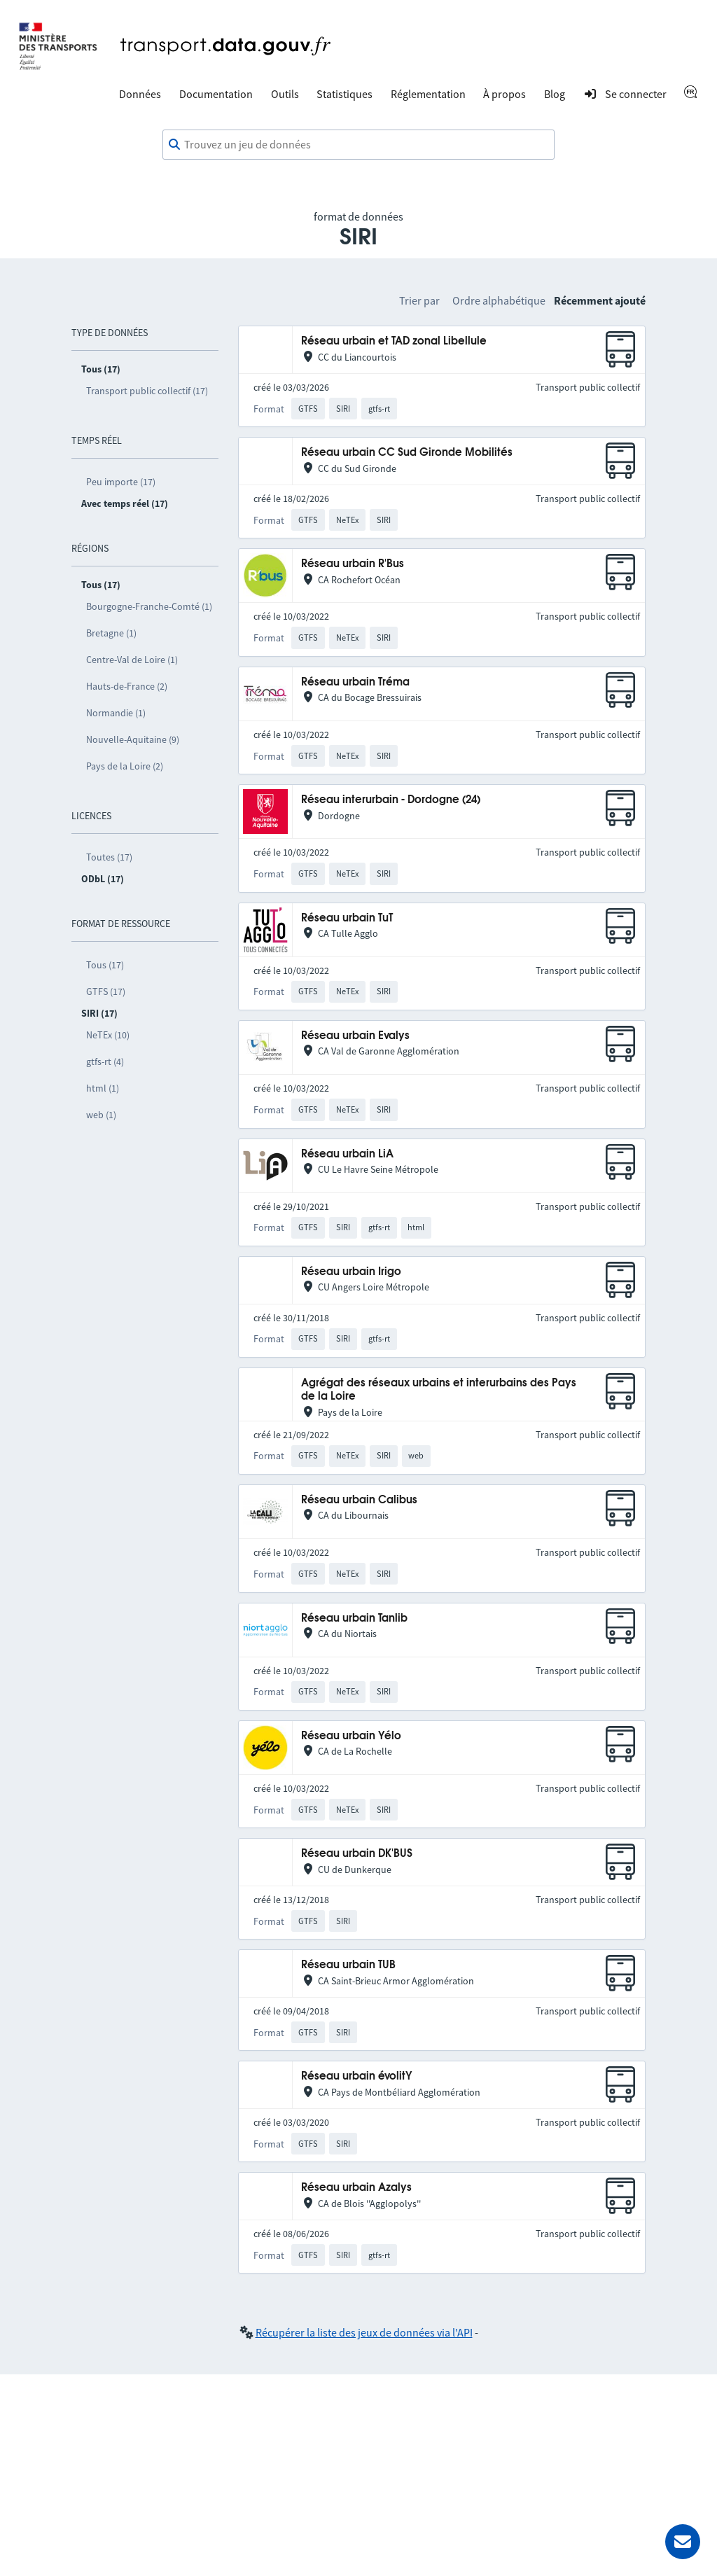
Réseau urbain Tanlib (354, 1618)
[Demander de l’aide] (682, 2541)
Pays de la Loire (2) (124, 766)
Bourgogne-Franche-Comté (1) (149, 606)
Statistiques (344, 94)
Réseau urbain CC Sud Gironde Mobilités (407, 452)
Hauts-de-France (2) (126, 686)
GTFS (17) (105, 991)
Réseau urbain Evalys (355, 1036)
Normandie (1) (116, 712)
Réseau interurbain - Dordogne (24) (390, 800)
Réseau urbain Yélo (351, 1736)
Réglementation (428, 94)
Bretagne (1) (111, 633)
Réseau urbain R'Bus (352, 564)
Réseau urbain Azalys (356, 2187)
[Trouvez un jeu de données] (358, 145)
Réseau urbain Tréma (355, 682)
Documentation (216, 94)
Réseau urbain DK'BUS (356, 1854)
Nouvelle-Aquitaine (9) (132, 739)
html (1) (102, 1088)
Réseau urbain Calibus (359, 1500)
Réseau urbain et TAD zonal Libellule (394, 341)
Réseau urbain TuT (347, 918)
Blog (554, 94)
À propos (504, 94)
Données (140, 94)
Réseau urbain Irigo (351, 1272)
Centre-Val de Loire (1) (132, 659)
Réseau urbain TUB (348, 1965)
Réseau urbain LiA (347, 1154)
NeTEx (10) (108, 1035)
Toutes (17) (109, 857)
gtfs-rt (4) (105, 1061)
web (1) (101, 1114)
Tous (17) (105, 965)
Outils (285, 94)
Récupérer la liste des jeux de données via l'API (364, 2332)
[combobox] (358, 145)
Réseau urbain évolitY (356, 2076)
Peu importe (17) (120, 481)
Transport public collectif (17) (147, 390)
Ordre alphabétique (498, 300)
